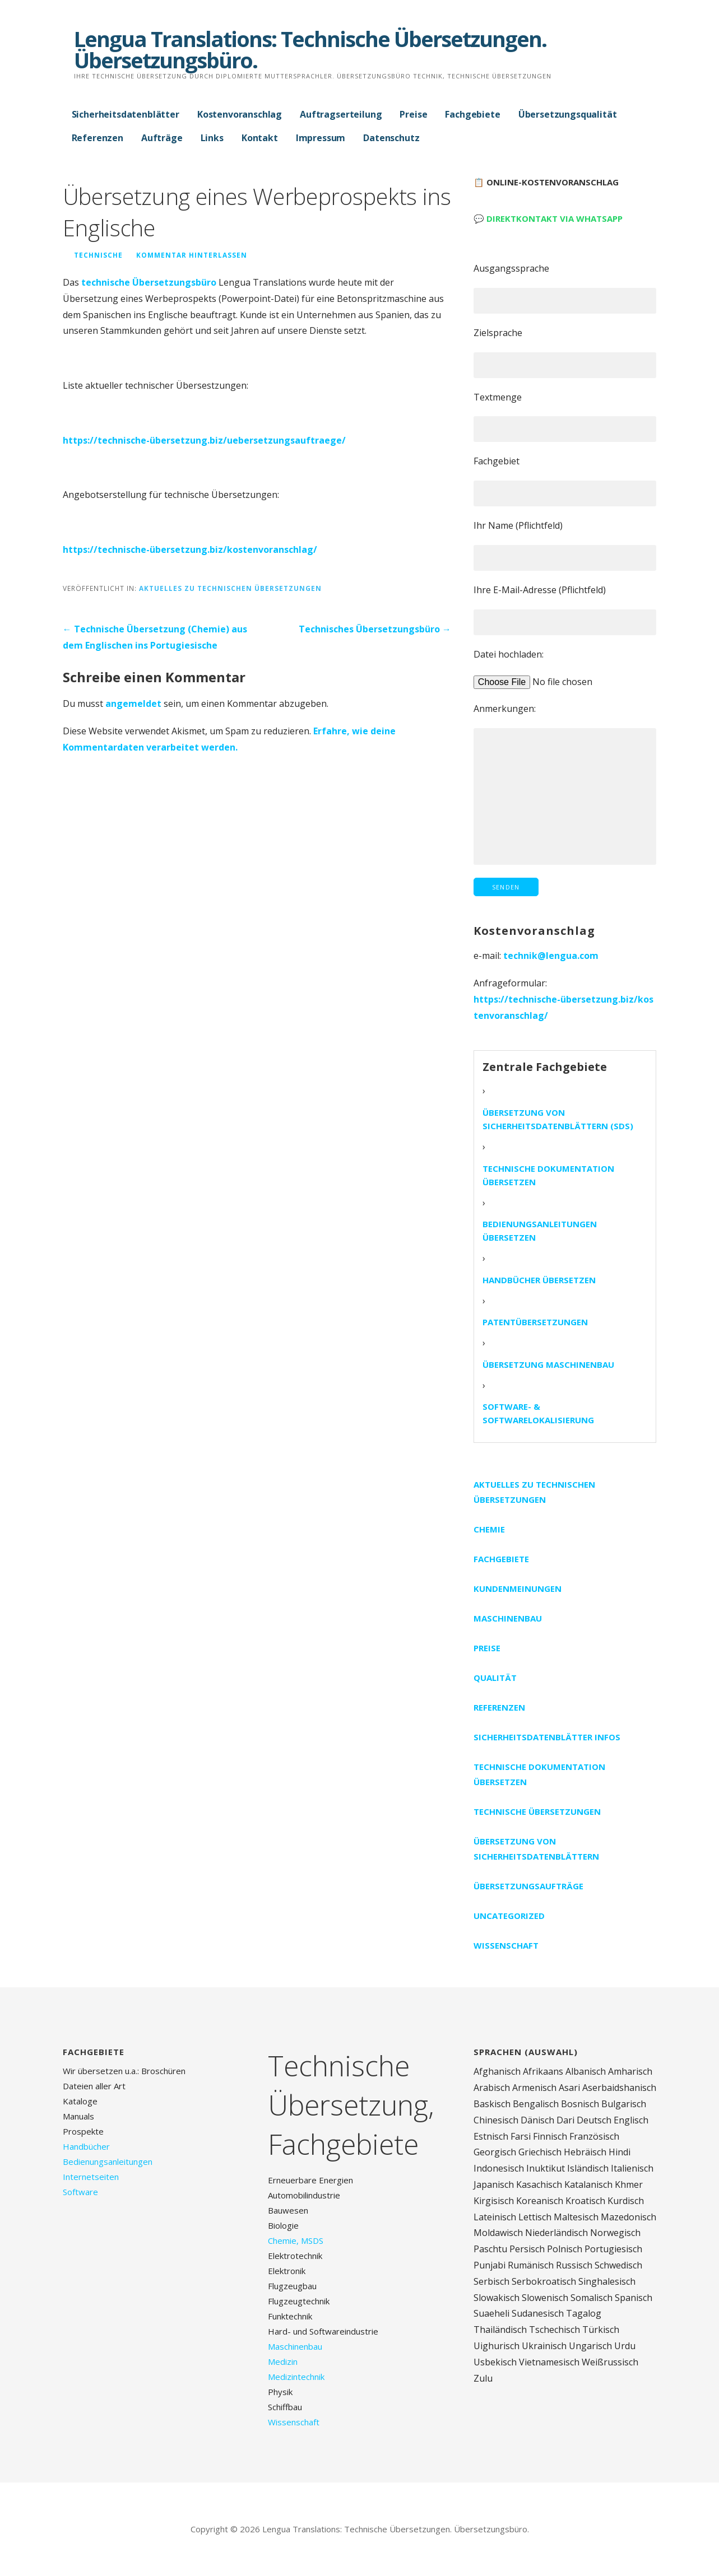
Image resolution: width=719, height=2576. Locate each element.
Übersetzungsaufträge (528, 1886)
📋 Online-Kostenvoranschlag (546, 182)
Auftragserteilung (341, 114)
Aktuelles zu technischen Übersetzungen (230, 588)
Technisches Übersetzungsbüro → (375, 629)
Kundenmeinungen (518, 1588)
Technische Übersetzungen (537, 1811)
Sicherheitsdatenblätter (125, 114)
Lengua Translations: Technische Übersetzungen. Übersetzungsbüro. (310, 49)
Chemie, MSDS (295, 2240)
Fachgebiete (472, 114)
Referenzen (97, 138)
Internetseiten (91, 2176)
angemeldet (133, 703)
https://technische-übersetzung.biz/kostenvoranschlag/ (190, 549)
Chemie (489, 1529)
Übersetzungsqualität (567, 114)
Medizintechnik (296, 2376)
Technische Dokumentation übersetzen (548, 1175)
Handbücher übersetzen (539, 1279)
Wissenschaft (506, 1945)
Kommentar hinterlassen (191, 254)
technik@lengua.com (551, 955)
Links (212, 138)
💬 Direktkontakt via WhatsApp (548, 218)
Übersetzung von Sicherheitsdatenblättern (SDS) (558, 1119)
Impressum (321, 138)
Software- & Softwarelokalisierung (538, 1413)
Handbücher (86, 2146)
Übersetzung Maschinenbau (548, 1364)
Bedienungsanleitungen (107, 2161)
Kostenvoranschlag (239, 114)
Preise (413, 114)
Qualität (495, 1677)
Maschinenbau (508, 1618)
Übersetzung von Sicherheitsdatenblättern (536, 1849)
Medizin (283, 2361)
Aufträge (162, 138)
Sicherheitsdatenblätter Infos (547, 1737)
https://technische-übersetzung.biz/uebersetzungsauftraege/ (204, 440)
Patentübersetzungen (535, 1321)
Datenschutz (391, 138)
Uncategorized (509, 1915)
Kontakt (260, 138)
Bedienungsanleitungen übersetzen (540, 1230)
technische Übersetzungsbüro (148, 282)
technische (98, 254)
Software (80, 2191)
